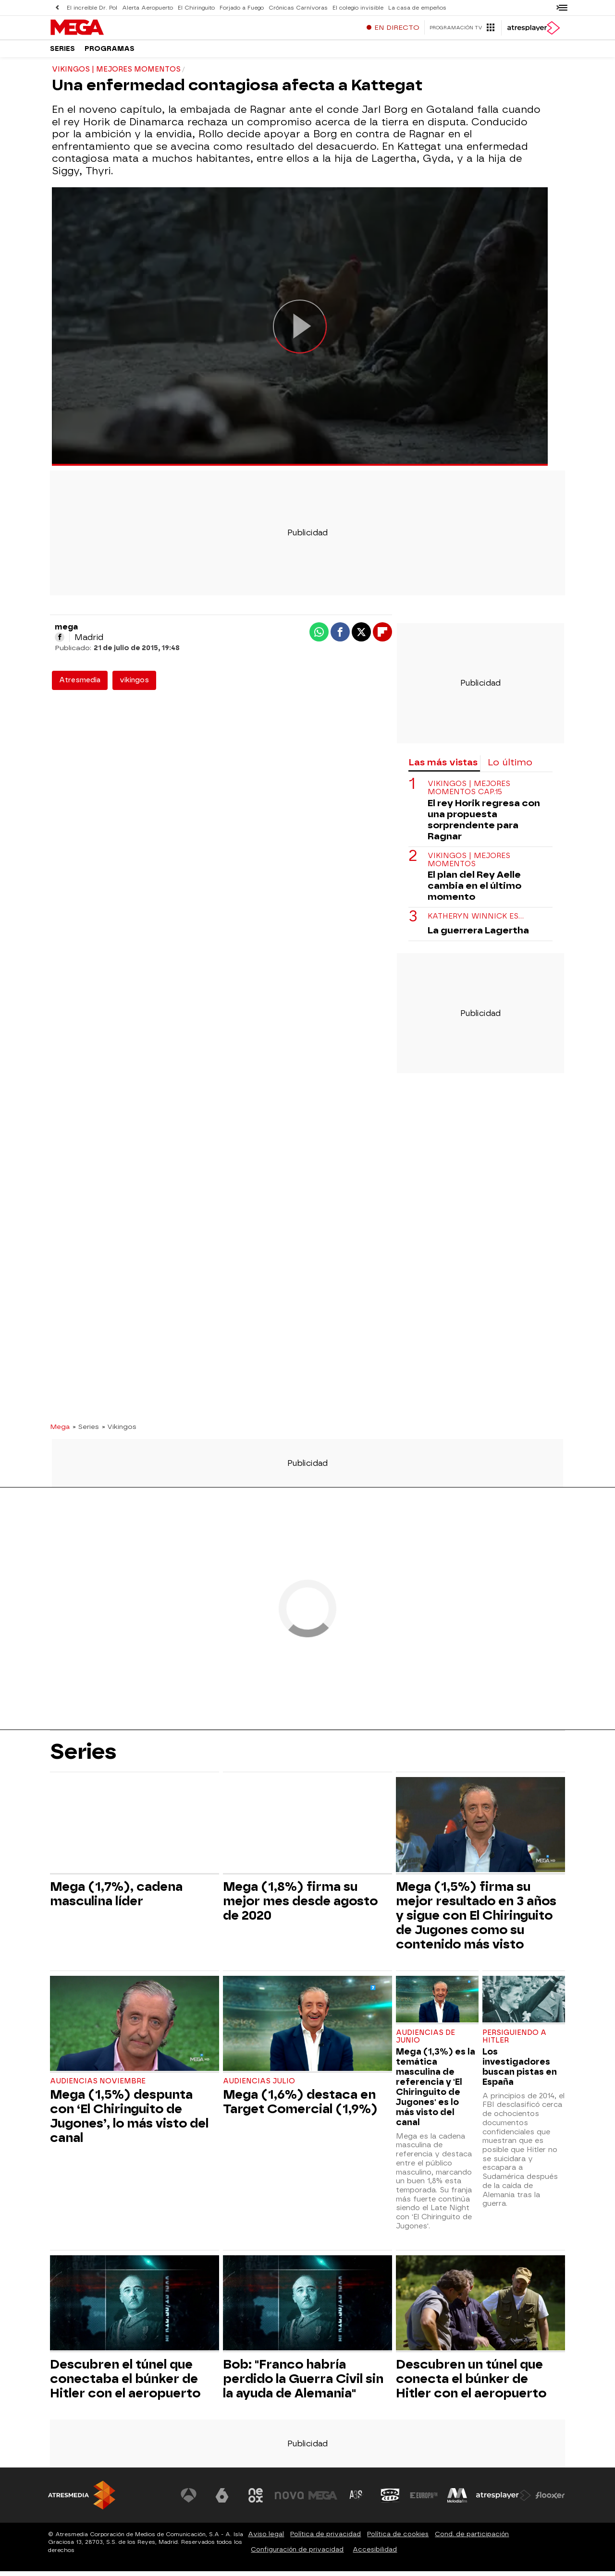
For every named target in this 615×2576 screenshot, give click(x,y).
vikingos (134, 685)
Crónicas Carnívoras (294, 7)
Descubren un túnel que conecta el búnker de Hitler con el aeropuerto (471, 2383)
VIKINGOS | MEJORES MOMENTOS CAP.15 (469, 793)
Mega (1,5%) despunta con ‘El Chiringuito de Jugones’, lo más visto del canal (129, 2121)
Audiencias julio (259, 2086)
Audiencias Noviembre (98, 2086)
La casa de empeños (411, 7)
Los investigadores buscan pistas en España (519, 2071)
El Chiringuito (194, 7)
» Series (86, 1431)
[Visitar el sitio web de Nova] (290, 2500)
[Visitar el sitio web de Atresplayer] (504, 2500)
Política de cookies (398, 2538)
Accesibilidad (375, 2554)
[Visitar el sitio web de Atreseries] (357, 2500)
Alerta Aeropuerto (147, 7)
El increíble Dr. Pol (92, 7)
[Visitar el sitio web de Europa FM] (423, 2500)
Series (62, 52)
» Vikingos (119, 1431)
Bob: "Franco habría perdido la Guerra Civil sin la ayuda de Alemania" (303, 2383)
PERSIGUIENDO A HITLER (514, 2041)
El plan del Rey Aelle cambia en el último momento (474, 890)
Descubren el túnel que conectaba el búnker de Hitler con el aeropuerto (125, 2383)
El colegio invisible (353, 7)
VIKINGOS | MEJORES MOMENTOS (469, 865)
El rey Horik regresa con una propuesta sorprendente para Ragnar (484, 824)
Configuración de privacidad (297, 2554)
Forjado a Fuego (238, 7)
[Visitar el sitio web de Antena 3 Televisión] (189, 2500)
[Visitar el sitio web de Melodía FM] (457, 2500)
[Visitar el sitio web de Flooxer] (550, 2500)
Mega (60, 1431)
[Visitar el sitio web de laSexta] (223, 2500)
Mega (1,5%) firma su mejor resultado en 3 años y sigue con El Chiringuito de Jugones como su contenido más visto (476, 1920)
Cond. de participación (472, 2538)
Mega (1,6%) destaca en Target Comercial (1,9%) (300, 2106)
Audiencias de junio (425, 2041)
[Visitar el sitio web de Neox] (256, 2500)
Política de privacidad (325, 2538)
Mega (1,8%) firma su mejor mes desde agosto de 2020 (300, 1905)
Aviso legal (266, 2538)
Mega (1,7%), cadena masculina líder (116, 1898)
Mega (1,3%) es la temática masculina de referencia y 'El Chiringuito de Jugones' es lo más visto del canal (435, 2091)
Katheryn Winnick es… (476, 921)
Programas (110, 52)
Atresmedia (79, 685)
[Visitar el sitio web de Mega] (323, 2500)
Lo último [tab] (510, 767)
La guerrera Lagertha (478, 935)
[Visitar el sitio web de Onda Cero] (390, 2500)
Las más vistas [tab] (443, 767)
